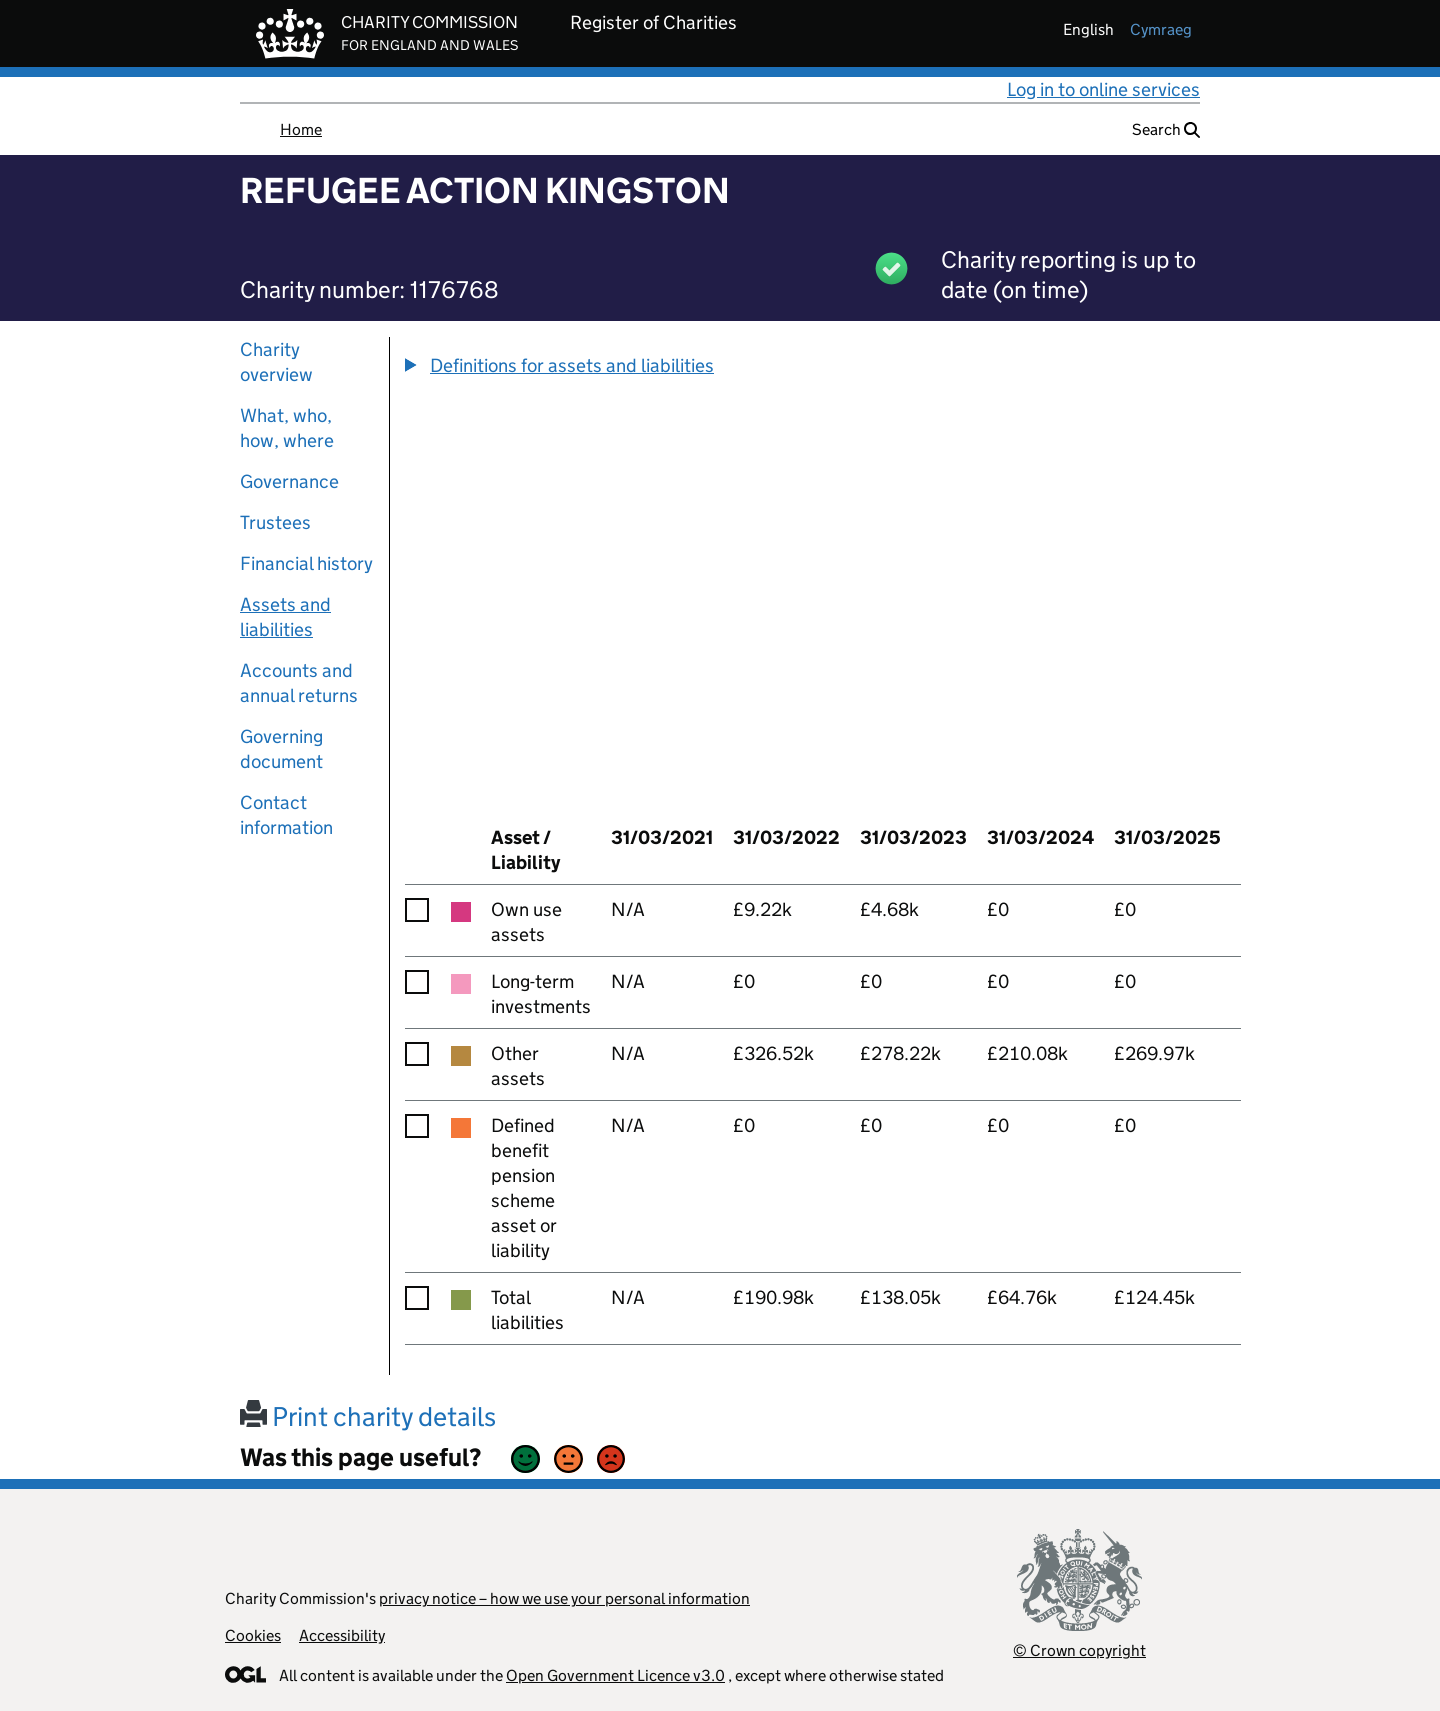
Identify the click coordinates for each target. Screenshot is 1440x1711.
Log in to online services (1103, 89)
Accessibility (342, 1635)
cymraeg (1161, 29)
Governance (289, 481)
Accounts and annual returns (299, 683)
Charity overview (276, 362)
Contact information (286, 815)
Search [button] (1166, 129)
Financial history (306, 563)
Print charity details (368, 1416)
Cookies (253, 1635)
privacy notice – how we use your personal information (564, 1598)
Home (301, 129)
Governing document (281, 749)
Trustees (275, 522)
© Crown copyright (1079, 1650)
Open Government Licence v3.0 (615, 1675)
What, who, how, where (287, 428)
